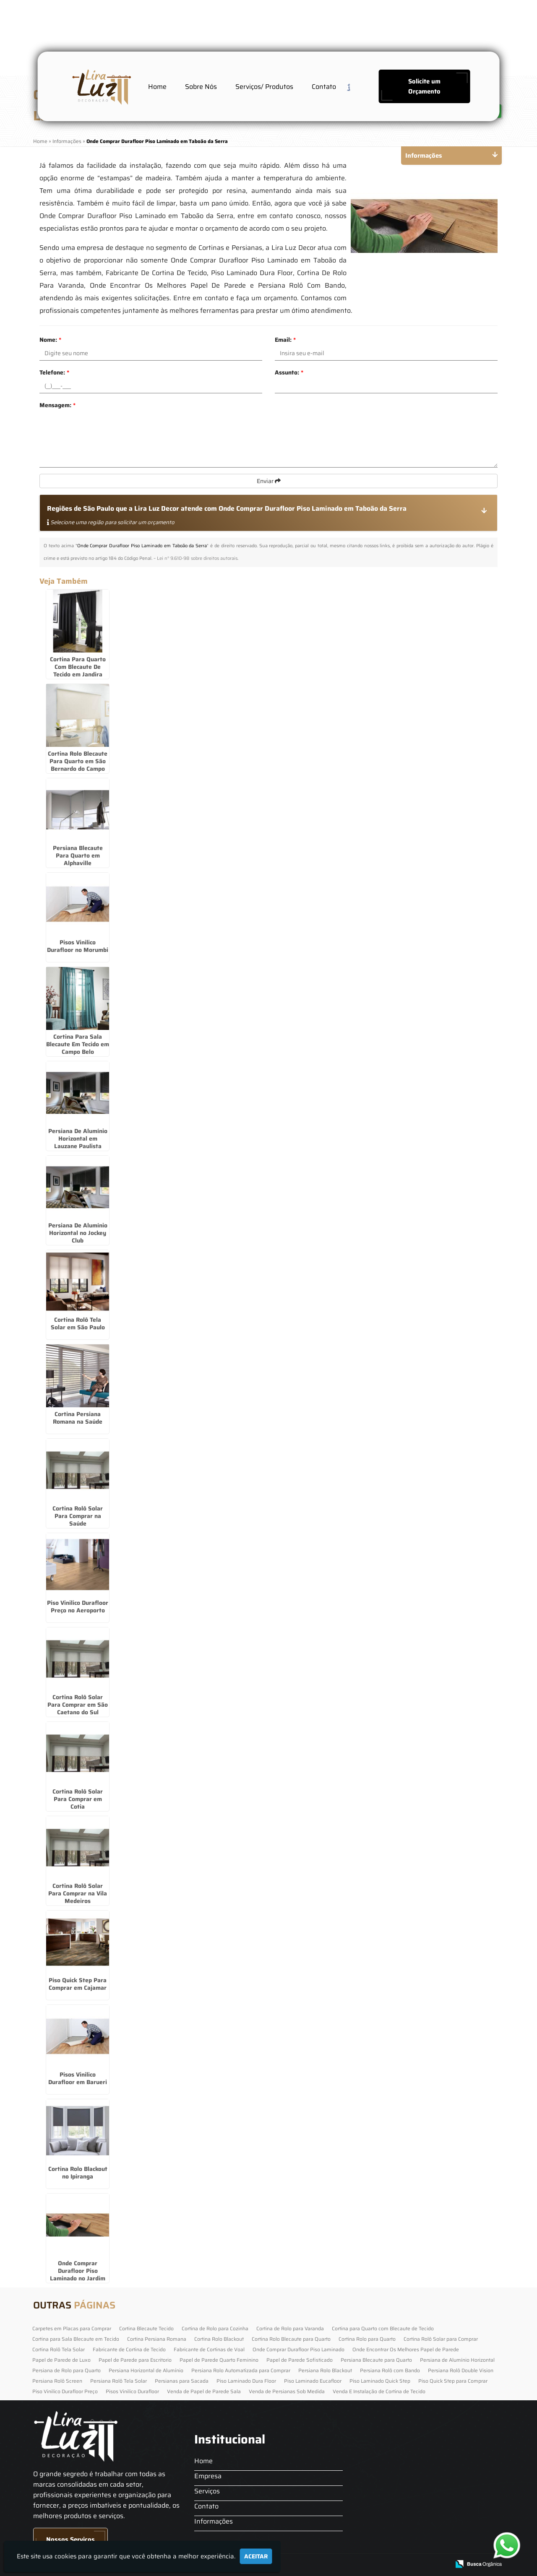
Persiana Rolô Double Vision (460, 2370)
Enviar (269, 481)
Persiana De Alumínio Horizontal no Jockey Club (77, 1233)
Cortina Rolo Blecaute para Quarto (291, 2339)
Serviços (207, 2491)
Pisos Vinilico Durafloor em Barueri (77, 2078)
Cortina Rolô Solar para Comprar (441, 2339)
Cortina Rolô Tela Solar (58, 2349)
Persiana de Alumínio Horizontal (457, 2360)
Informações (213, 2521)
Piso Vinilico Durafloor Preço (65, 2391)
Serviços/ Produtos (264, 86)
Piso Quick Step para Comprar (452, 2381)
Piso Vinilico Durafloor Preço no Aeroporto (77, 1606)
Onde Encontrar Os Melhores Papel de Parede (405, 2349)
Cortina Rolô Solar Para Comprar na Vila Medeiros (77, 1893)
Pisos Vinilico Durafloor (132, 2391)
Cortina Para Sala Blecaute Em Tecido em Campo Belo (77, 1044)
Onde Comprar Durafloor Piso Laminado (298, 2349)
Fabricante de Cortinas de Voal (209, 2349)
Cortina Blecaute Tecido (146, 2328)
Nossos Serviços (70, 2539)
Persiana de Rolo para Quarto (66, 2370)
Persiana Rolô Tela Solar (118, 2381)
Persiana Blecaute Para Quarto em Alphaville (78, 855)
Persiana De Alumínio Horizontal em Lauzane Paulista (77, 1138)
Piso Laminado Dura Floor (246, 2381)
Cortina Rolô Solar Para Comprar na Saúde (77, 1516)
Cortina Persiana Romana (156, 2339)
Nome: (50, 339)
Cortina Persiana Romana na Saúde (77, 1417)
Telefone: (54, 372)
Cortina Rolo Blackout (219, 2339)
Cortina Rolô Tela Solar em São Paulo (78, 1323)
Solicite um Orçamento (424, 86)
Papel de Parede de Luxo (61, 2360)
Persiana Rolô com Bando (390, 2370)
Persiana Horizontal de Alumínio (146, 2370)
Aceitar (256, 2556)
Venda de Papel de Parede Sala (204, 2391)
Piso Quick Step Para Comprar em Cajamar (78, 1984)
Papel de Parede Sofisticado (299, 2360)
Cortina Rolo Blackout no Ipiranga (77, 2172)
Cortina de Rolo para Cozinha (215, 2328)
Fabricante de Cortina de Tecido (129, 2349)
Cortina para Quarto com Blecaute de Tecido (383, 2328)
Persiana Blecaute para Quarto (376, 2360)
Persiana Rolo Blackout (325, 2370)
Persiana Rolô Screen (57, 2381)
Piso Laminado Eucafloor (312, 2381)
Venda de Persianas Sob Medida (287, 2391)
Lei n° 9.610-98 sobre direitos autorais (197, 558)
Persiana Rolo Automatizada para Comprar (240, 2370)
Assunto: (289, 372)
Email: (285, 339)
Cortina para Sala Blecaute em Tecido (75, 2339)
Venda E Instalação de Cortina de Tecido (379, 2391)
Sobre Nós (201, 86)
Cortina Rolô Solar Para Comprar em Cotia (77, 1799)
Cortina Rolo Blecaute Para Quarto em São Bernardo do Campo (77, 761)
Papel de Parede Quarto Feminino (219, 2360)
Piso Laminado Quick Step (379, 2381)
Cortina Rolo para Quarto (367, 2339)
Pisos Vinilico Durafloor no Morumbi (77, 946)
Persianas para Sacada (182, 2381)
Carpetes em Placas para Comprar (71, 2328)
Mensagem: (57, 405)
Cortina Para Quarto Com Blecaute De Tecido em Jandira (78, 667)
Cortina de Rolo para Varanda (290, 2328)
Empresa (208, 2476)
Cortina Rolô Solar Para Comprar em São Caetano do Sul (77, 1704)
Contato (324, 86)
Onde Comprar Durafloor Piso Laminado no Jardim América (77, 2274)
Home (157, 86)
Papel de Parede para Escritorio (135, 2360)
